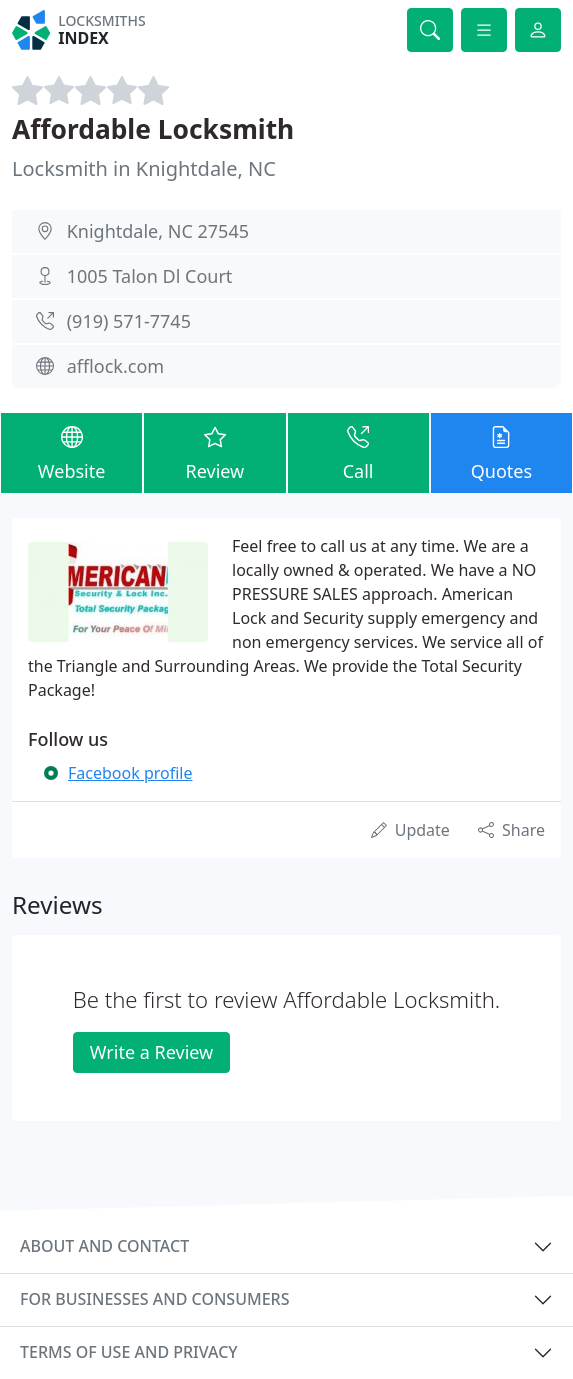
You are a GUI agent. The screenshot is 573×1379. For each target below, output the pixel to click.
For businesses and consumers (154, 1299)
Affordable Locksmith (153, 129)
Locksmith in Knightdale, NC (144, 168)
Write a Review (151, 1052)
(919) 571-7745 (129, 321)
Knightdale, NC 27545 (158, 231)
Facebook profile (130, 773)
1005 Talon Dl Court (150, 276)
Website (71, 452)
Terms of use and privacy (129, 1352)
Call (358, 452)
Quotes (501, 452)
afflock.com (115, 366)
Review (214, 452)
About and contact (104, 1246)
